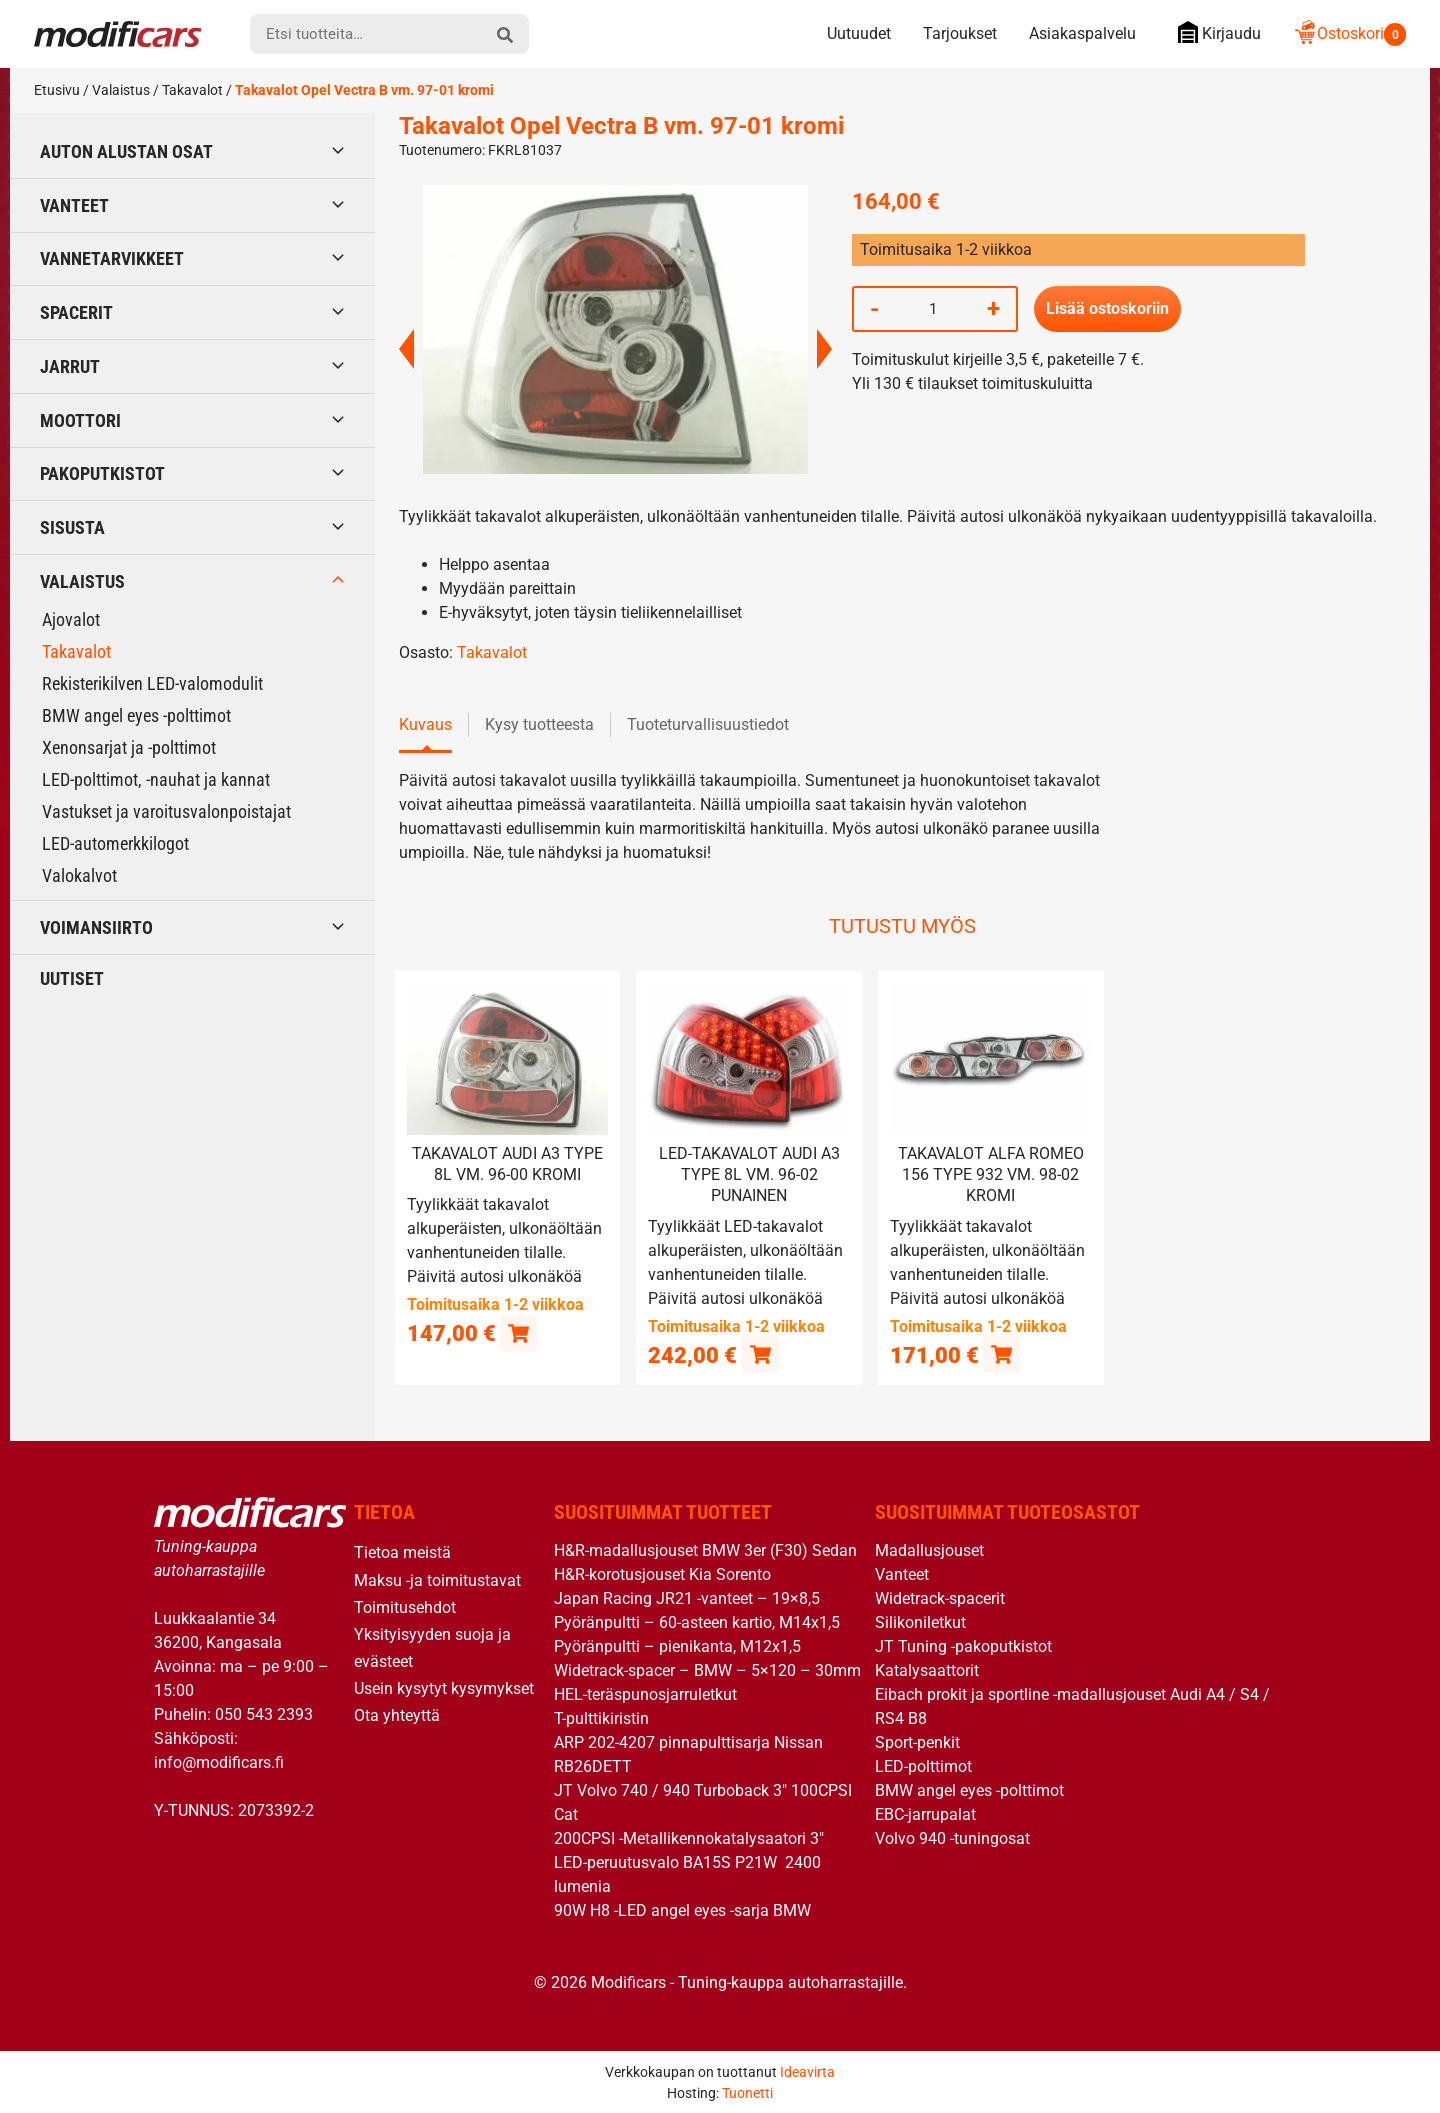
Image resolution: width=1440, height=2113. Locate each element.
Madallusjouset (929, 1550)
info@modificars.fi (219, 1761)
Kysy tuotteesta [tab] (539, 724)
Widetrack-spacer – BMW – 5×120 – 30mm (707, 1670)
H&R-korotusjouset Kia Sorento (662, 1574)
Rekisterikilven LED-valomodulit (152, 683)
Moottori (80, 420)
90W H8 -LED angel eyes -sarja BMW (682, 1910)
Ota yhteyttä (397, 1715)
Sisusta (72, 527)
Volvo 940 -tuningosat (952, 1838)
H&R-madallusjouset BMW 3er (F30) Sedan (705, 1550)
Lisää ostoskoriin (1107, 308)
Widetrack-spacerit (940, 1598)
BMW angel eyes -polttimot (136, 715)
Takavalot (192, 90)
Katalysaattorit (927, 1670)
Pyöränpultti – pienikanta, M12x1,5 (677, 1646)
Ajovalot (71, 619)
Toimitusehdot (405, 1606)
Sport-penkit (917, 1742)
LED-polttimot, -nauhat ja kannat (156, 779)
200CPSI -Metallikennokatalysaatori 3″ (689, 1838)
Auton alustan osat (126, 151)
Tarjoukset (960, 33)
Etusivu (57, 90)
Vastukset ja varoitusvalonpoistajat (166, 811)
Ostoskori (1349, 33)
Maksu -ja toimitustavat (437, 1579)
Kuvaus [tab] (425, 724)
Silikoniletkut (920, 1622)
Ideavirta (807, 2071)
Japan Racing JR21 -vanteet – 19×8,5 (687, 1598)
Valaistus (121, 90)
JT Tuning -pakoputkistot (963, 1646)
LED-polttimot (923, 1766)
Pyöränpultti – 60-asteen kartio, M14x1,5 (697, 1622)
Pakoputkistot (102, 473)
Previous (406, 349)
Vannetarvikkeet (112, 258)
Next (824, 349)
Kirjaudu (1214, 32)
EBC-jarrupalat (925, 1814)
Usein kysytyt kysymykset (444, 1688)
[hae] (505, 34)
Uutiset (72, 978)
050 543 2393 (264, 1713)
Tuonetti (747, 2092)
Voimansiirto (96, 927)
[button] (518, 1332)
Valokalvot (79, 875)
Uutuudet (859, 33)
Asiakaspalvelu (1082, 33)
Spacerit (76, 312)
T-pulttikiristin (601, 1718)
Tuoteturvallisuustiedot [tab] (708, 724)
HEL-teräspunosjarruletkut (645, 1694)
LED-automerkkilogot (115, 843)
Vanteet (74, 205)
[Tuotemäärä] (933, 309)
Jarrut (70, 366)
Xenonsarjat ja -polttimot (129, 747)
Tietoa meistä (402, 1552)
